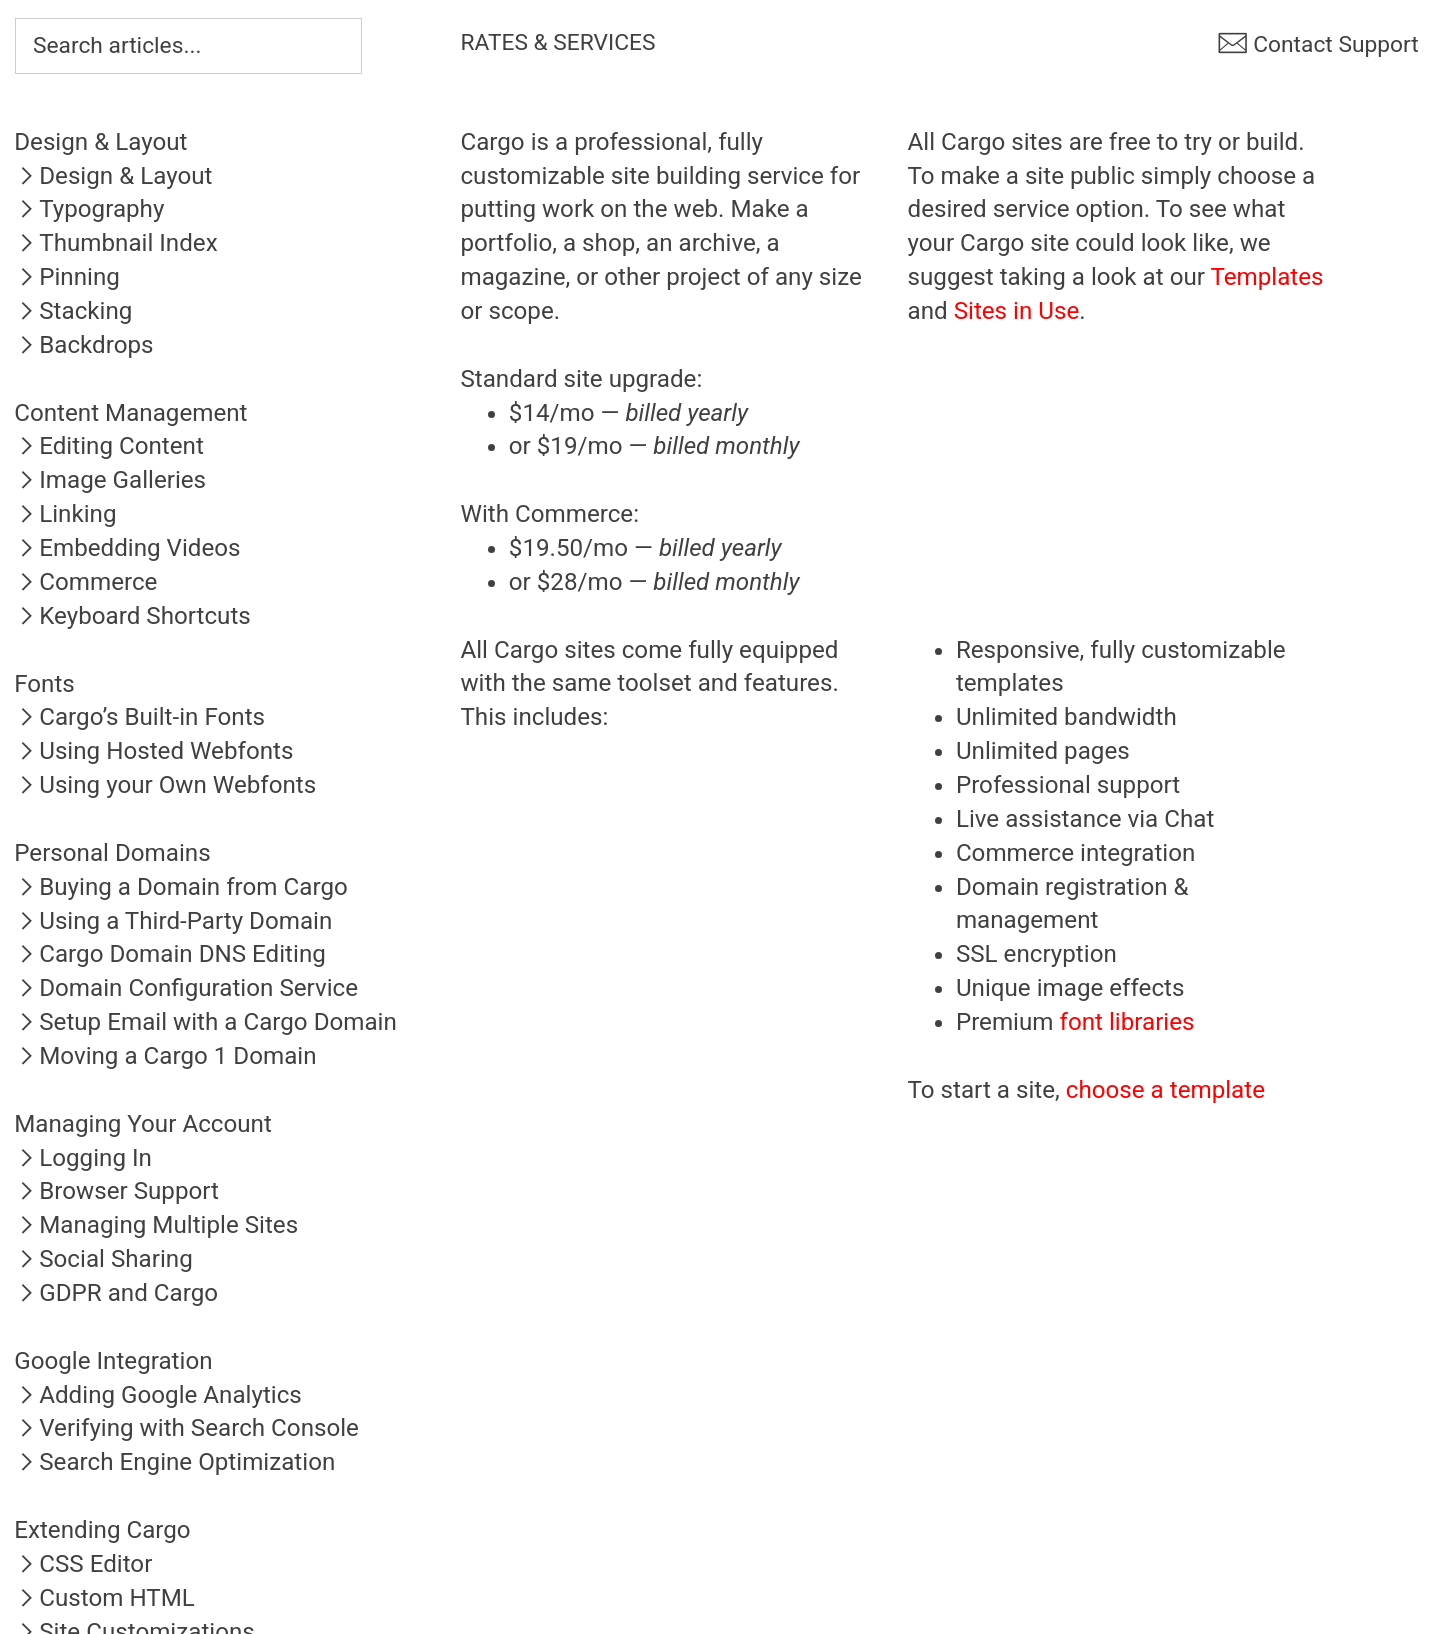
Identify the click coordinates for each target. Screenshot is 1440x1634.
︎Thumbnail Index (115, 243)
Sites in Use (1017, 311)
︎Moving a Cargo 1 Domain (165, 1056)
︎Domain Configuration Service (186, 988)
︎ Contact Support (1318, 44)
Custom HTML (117, 1598)
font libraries (1127, 1022)
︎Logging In (83, 1158)
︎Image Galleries (110, 480)
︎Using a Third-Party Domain (173, 921)
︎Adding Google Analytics (158, 1395)
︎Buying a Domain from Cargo (181, 887)
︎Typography (89, 209)
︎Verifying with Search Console (186, 1428)
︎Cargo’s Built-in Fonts (139, 717)
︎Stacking (73, 311)
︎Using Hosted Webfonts (153, 751)
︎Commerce (85, 582)
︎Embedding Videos (127, 548)
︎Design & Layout (113, 176)
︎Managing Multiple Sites (156, 1225)
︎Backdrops (83, 345)
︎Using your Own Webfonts (165, 785)
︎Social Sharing (103, 1259)
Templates (1267, 277)
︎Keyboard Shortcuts (132, 616)
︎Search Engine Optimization (174, 1462)
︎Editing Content (109, 446)
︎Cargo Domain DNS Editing (170, 954)
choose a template (1165, 1090)
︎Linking (65, 514)
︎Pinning (67, 277)
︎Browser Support (116, 1191)
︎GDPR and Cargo (116, 1293)
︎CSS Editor (83, 1564)
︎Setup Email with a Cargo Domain (205, 1022)
